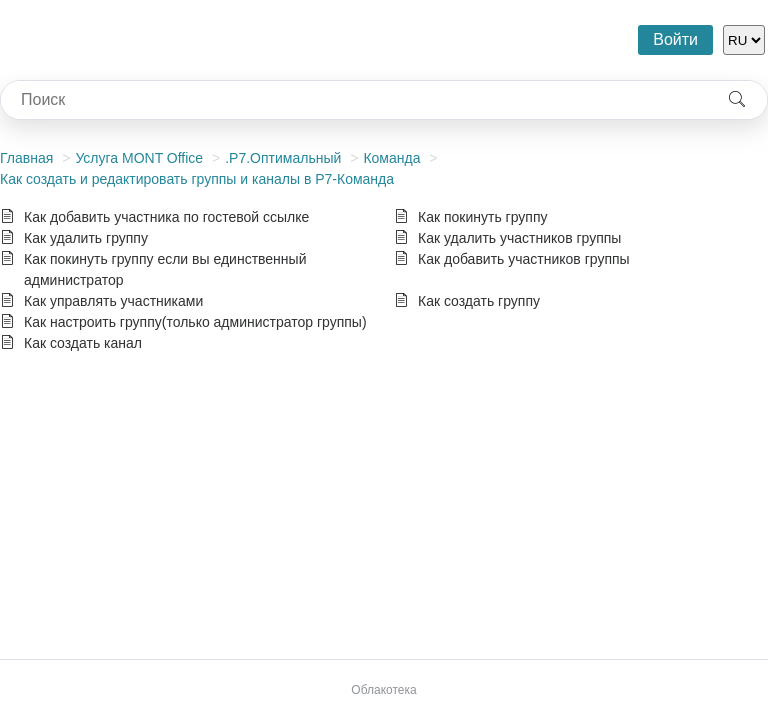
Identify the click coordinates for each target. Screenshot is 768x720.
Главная (26, 158)
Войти (675, 39)
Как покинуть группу (483, 217)
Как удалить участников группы (519, 238)
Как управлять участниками (113, 301)
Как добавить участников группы (524, 259)
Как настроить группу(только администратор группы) (195, 322)
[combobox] (354, 100)
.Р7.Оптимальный (283, 158)
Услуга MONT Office (139, 158)
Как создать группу (479, 301)
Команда (391, 158)
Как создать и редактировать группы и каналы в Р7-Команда (197, 179)
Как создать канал (83, 343)
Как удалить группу (86, 238)
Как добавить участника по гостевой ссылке (166, 217)
